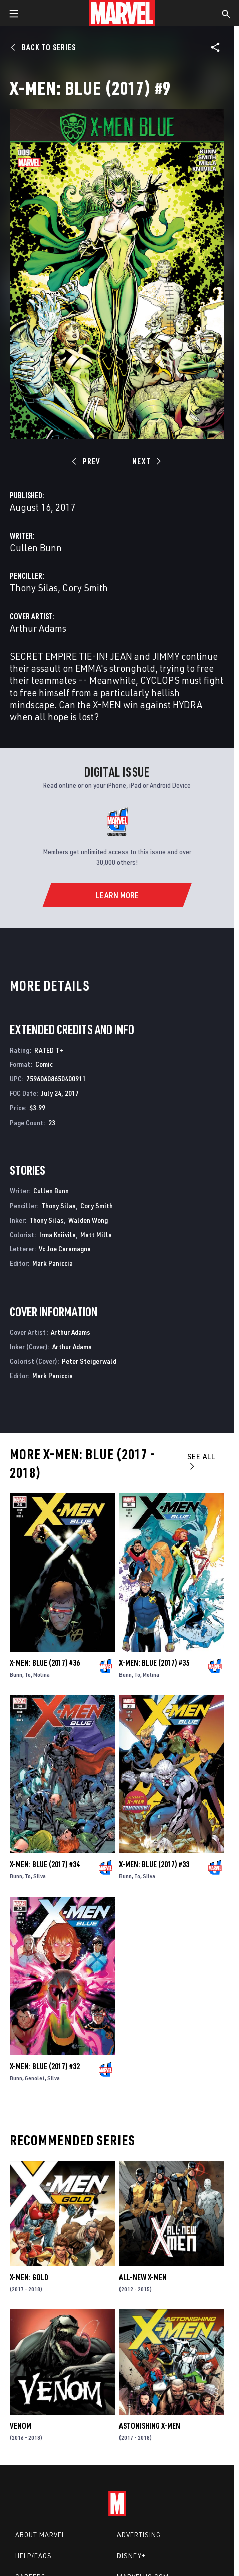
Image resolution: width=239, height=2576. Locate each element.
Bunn (16, 1674)
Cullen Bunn (36, 547)
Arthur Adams (38, 628)
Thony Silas (34, 587)
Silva (39, 1876)
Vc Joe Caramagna (65, 1248)
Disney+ (131, 2556)
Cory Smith (85, 587)
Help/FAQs (33, 2556)
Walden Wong (88, 1220)
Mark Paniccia (52, 1263)
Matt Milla (96, 1234)
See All (201, 1460)
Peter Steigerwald (89, 1361)
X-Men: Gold (29, 2277)
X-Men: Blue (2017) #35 (154, 1663)
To (28, 1674)
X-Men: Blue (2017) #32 (45, 2066)
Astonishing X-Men (149, 2426)
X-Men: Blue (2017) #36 (45, 1663)
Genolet (35, 2078)
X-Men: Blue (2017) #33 (154, 1864)
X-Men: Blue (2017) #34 (45, 1864)
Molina (41, 1674)
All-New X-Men (143, 2277)
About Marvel (40, 2535)
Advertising (139, 2535)
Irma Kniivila (57, 1234)
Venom (20, 2426)
